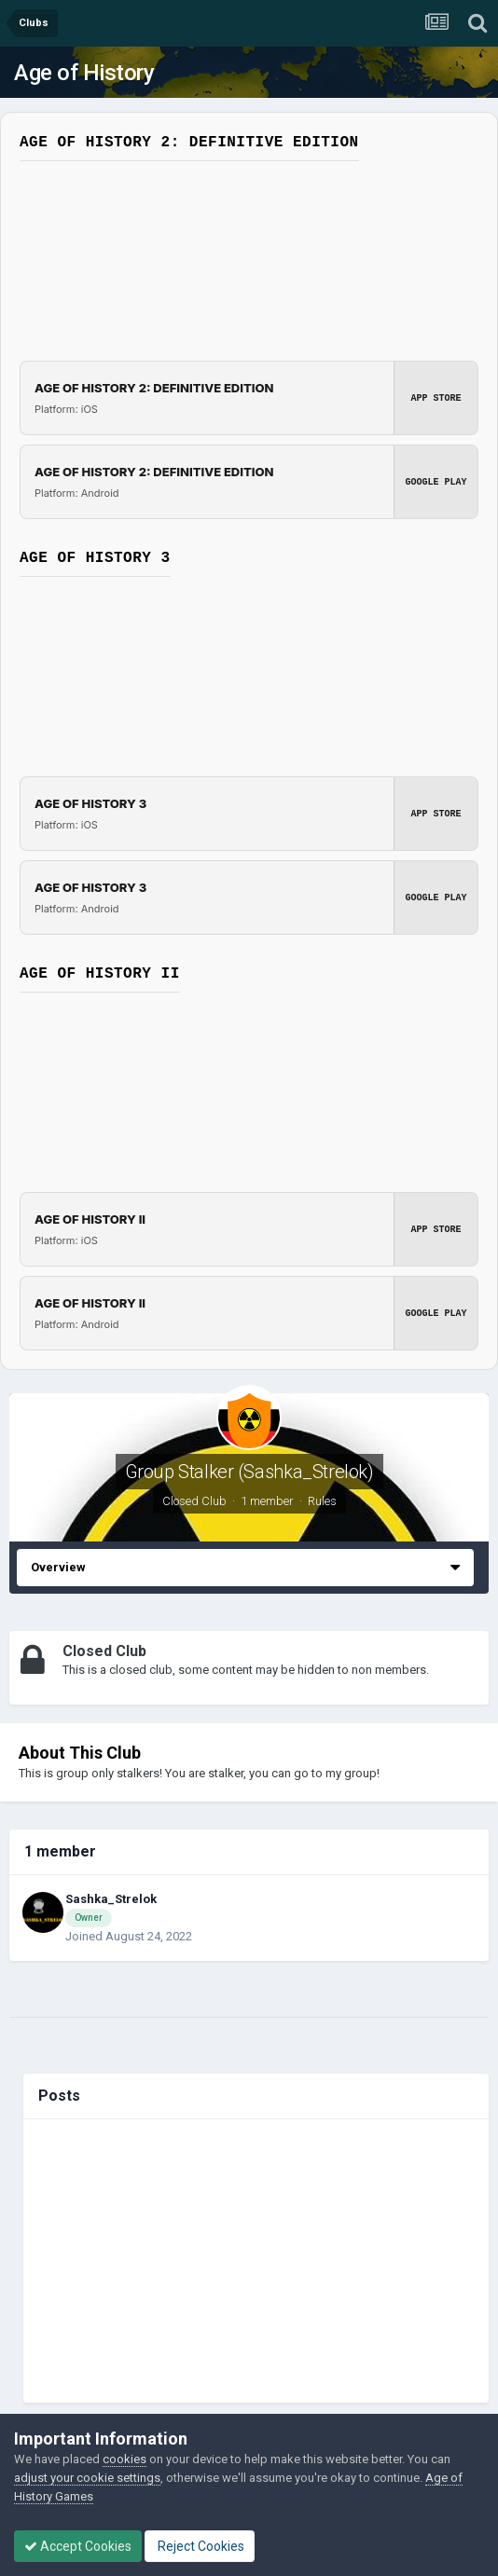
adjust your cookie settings (87, 2478)
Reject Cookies (199, 2546)
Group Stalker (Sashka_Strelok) (249, 1471)
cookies (124, 2459)
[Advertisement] (256, 2261)
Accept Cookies (77, 2546)
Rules (322, 1501)
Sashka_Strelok (111, 1899)
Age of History (84, 73)
